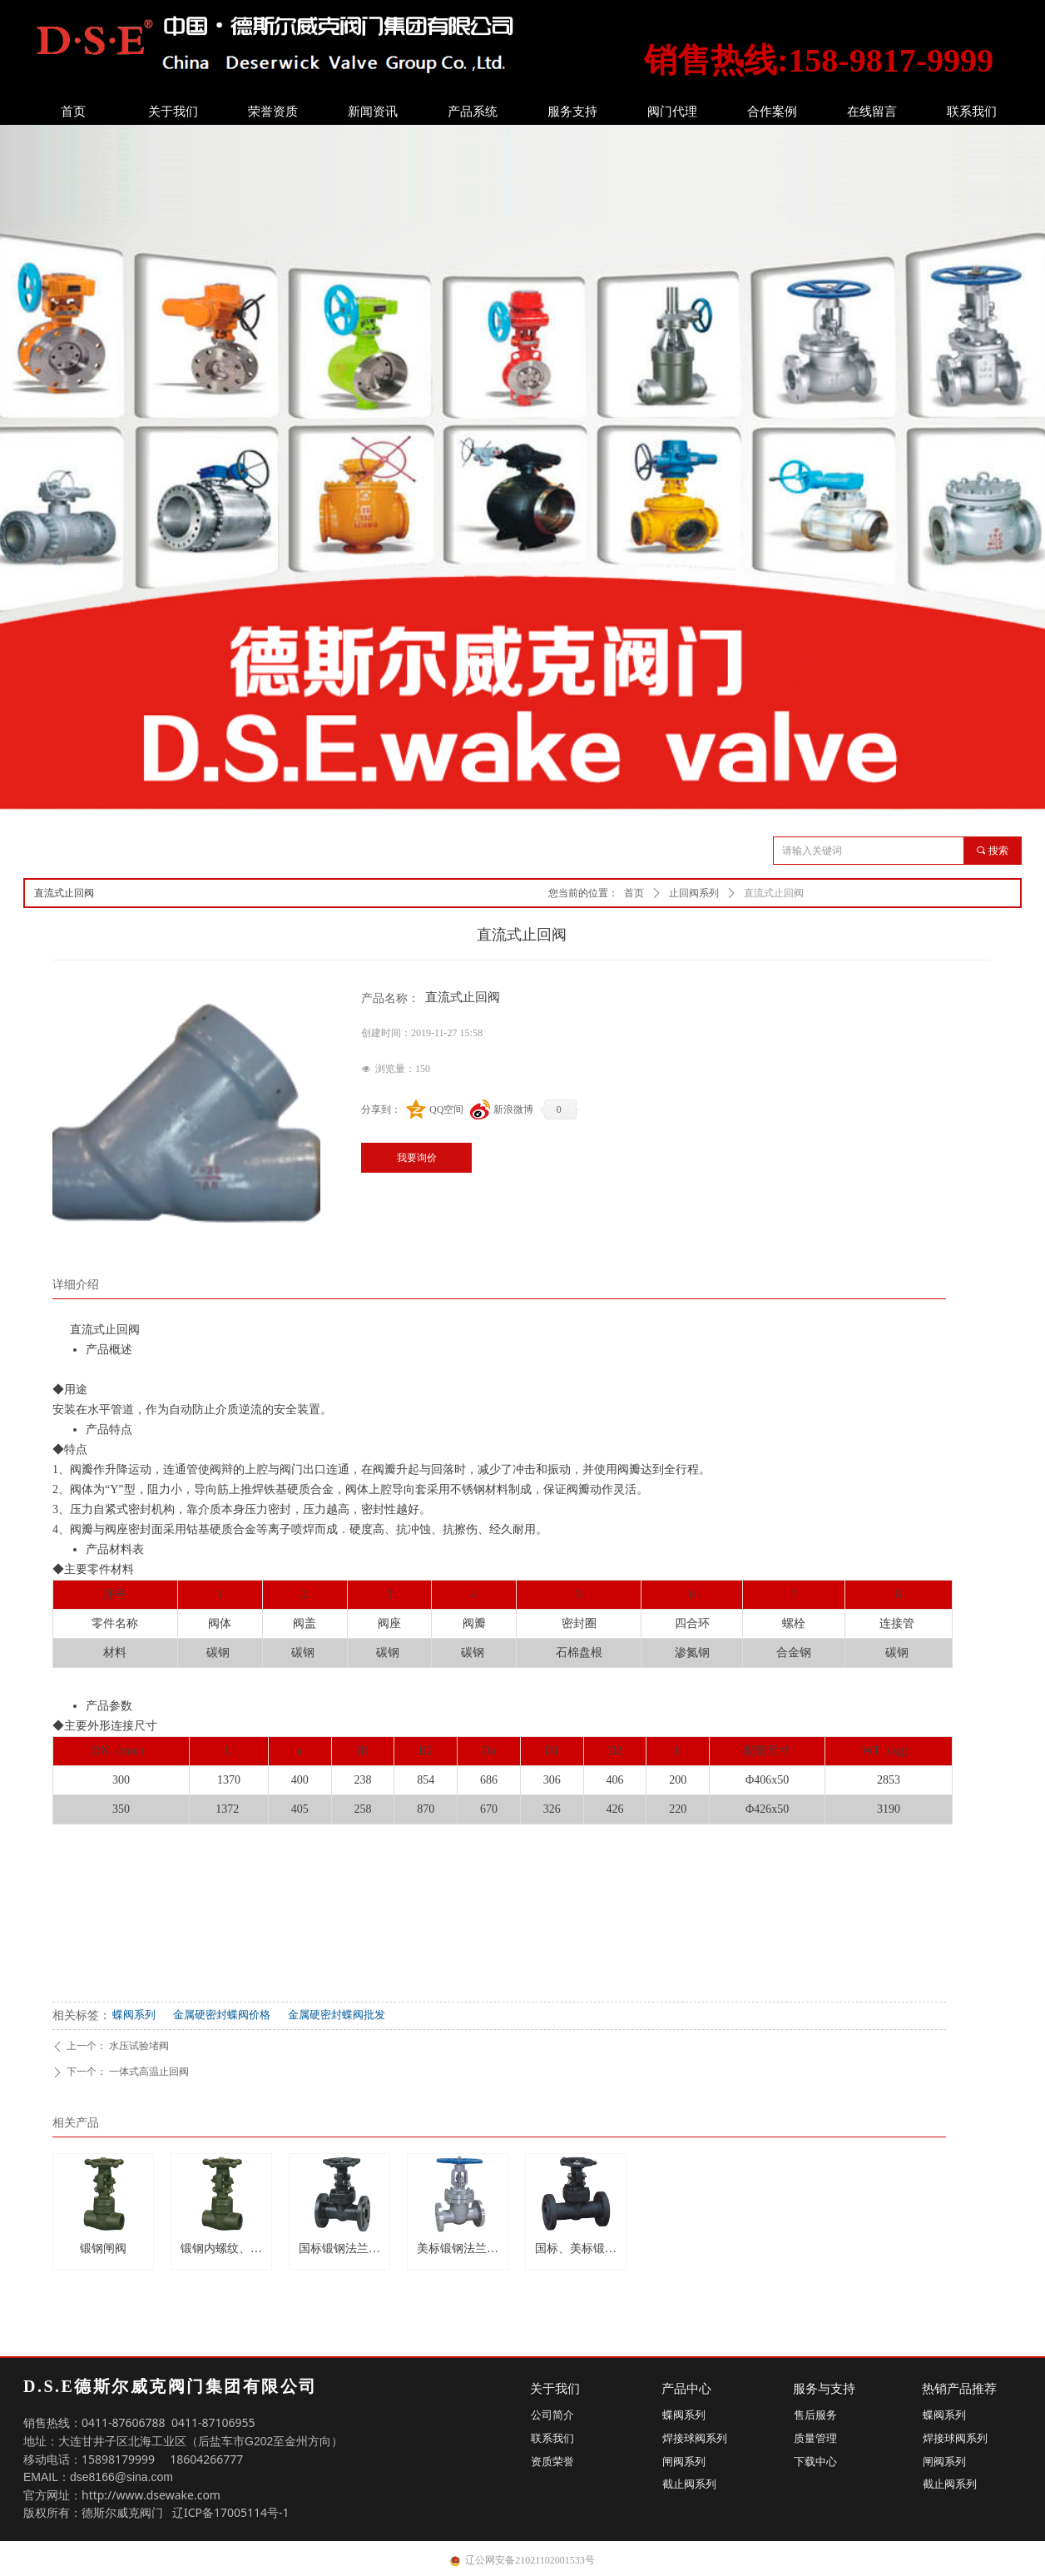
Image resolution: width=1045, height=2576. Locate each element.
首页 (73, 111)
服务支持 (572, 111)
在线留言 (872, 111)
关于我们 (173, 111)
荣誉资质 (273, 111)
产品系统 (473, 111)
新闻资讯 (373, 111)
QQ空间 (446, 1109)
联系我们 (972, 111)
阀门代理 (672, 111)
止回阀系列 (694, 893)
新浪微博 (513, 1109)
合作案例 (772, 111)
